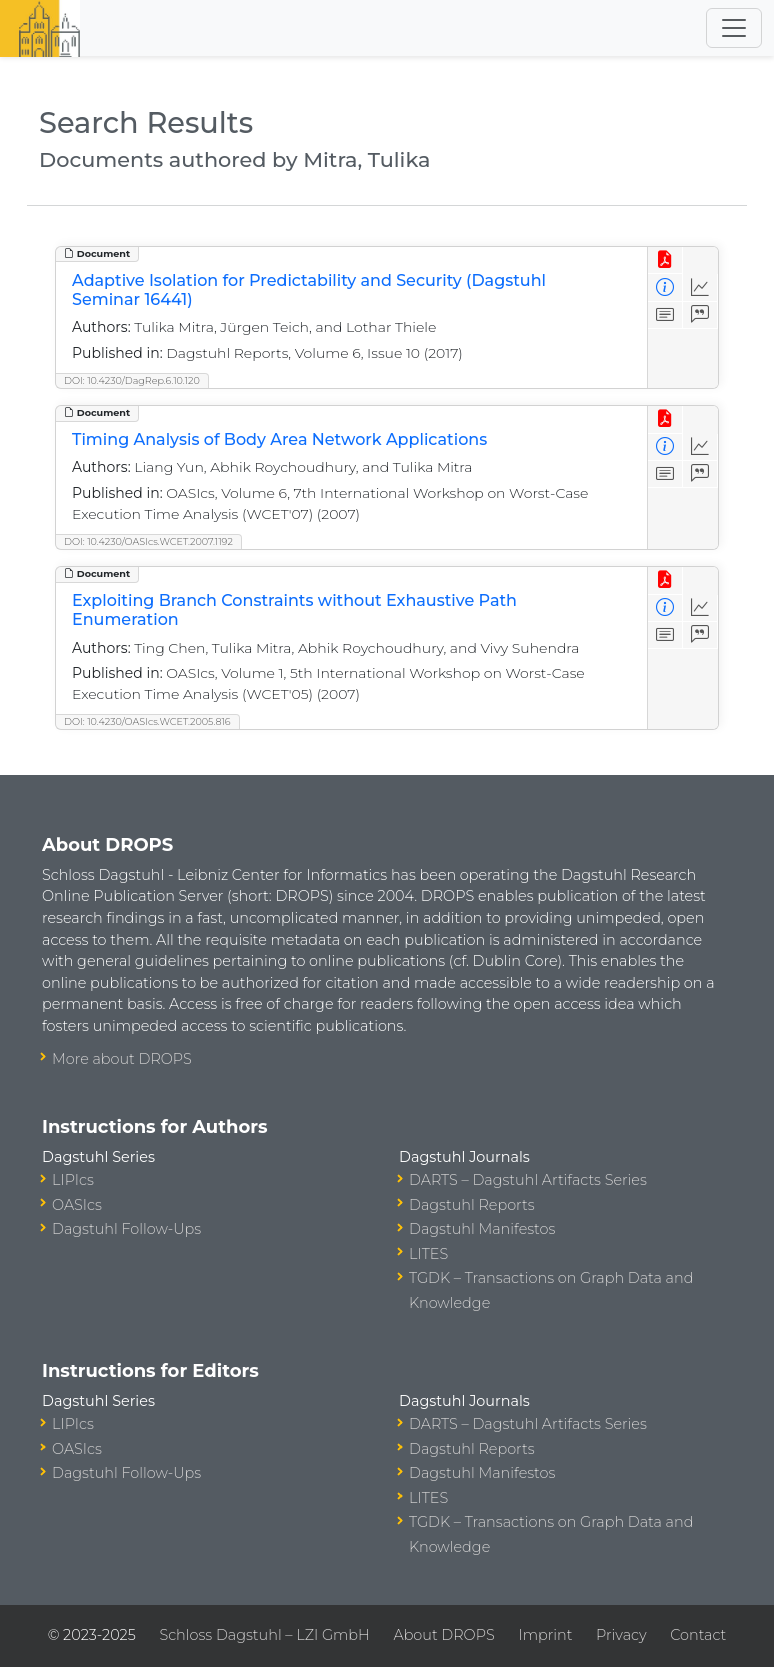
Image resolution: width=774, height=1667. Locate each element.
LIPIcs (73, 1180)
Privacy (621, 1635)
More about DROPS (122, 1059)
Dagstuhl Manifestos (482, 1229)
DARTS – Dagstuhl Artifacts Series (528, 1180)
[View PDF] (665, 260)
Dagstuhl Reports (472, 1205)
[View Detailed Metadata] (665, 287)
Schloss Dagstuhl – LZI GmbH (264, 1635)
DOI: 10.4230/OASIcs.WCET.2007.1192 (148, 541)
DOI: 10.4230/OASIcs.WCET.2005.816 (147, 721)
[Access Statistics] (700, 287)
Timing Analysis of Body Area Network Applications (279, 439)
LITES (428, 1254)
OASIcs (77, 1205)
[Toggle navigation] (734, 28)
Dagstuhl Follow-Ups (126, 1229)
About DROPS (443, 1635)
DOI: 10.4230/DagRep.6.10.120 (132, 380)
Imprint (545, 1635)
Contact (698, 1635)
